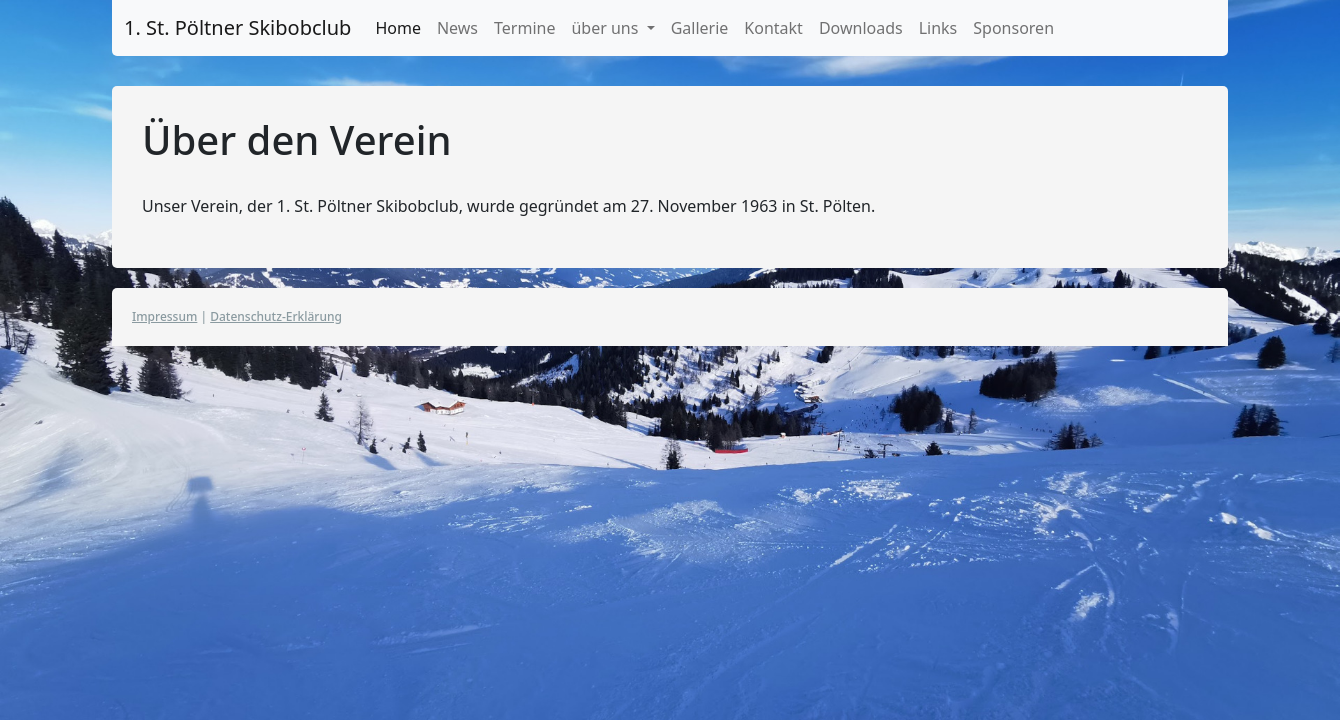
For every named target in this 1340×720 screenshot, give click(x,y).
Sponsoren (1013, 28)
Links (938, 28)
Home (398, 28)
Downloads (861, 28)
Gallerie (700, 28)
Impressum (164, 316)
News (457, 28)
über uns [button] (606, 28)
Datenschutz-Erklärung (276, 316)
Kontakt (773, 28)
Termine (524, 28)
